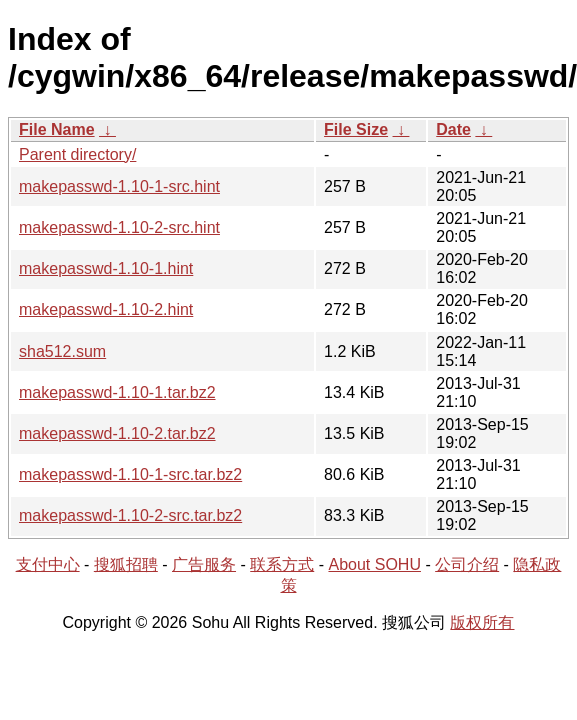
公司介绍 (467, 564)
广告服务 (204, 564)
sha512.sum (62, 351)
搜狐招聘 (126, 564)
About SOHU (374, 564)
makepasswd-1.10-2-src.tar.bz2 (130, 515)
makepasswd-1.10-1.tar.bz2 (117, 392)
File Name (57, 129)
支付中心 (48, 564)
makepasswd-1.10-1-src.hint (119, 186)
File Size (356, 129)
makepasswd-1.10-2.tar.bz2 (117, 433)
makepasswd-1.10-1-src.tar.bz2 (130, 474)
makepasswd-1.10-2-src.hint (119, 227)
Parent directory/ (77, 154)
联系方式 (282, 564)
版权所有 (482, 622)
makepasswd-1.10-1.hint (106, 268)
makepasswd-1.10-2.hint (106, 309)
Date (453, 129)
